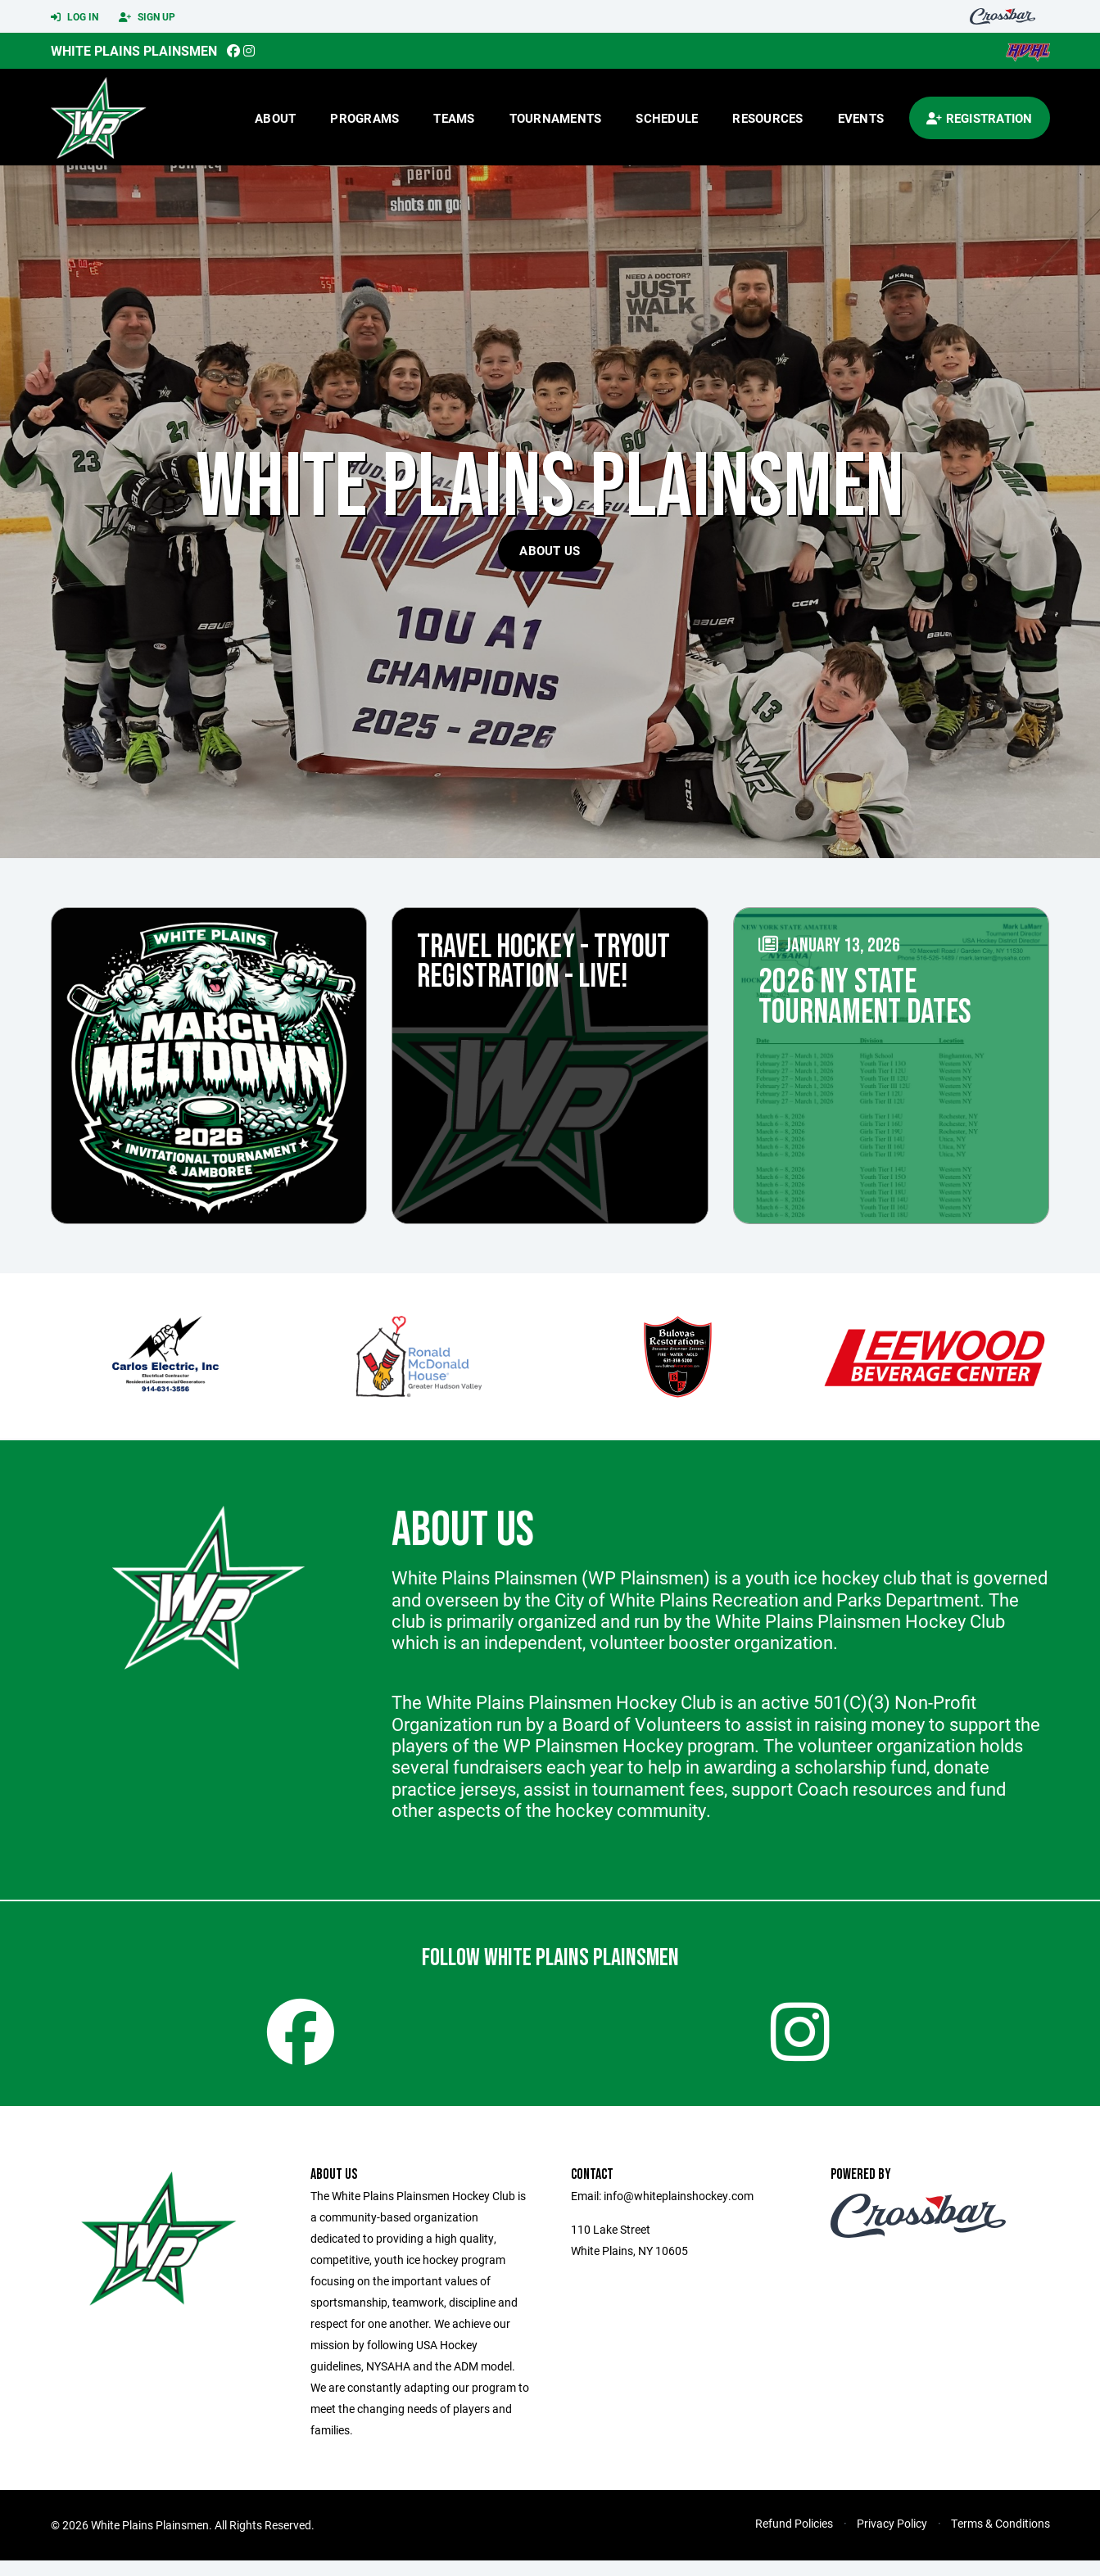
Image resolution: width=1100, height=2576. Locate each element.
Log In (74, 17)
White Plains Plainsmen (134, 50)
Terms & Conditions (1000, 2539)
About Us (549, 550)
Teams (453, 118)
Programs (364, 118)
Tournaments (555, 118)
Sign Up (147, 17)
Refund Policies (794, 2539)
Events (861, 118)
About (275, 118)
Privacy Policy (892, 2539)
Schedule (667, 118)
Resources (767, 118)
